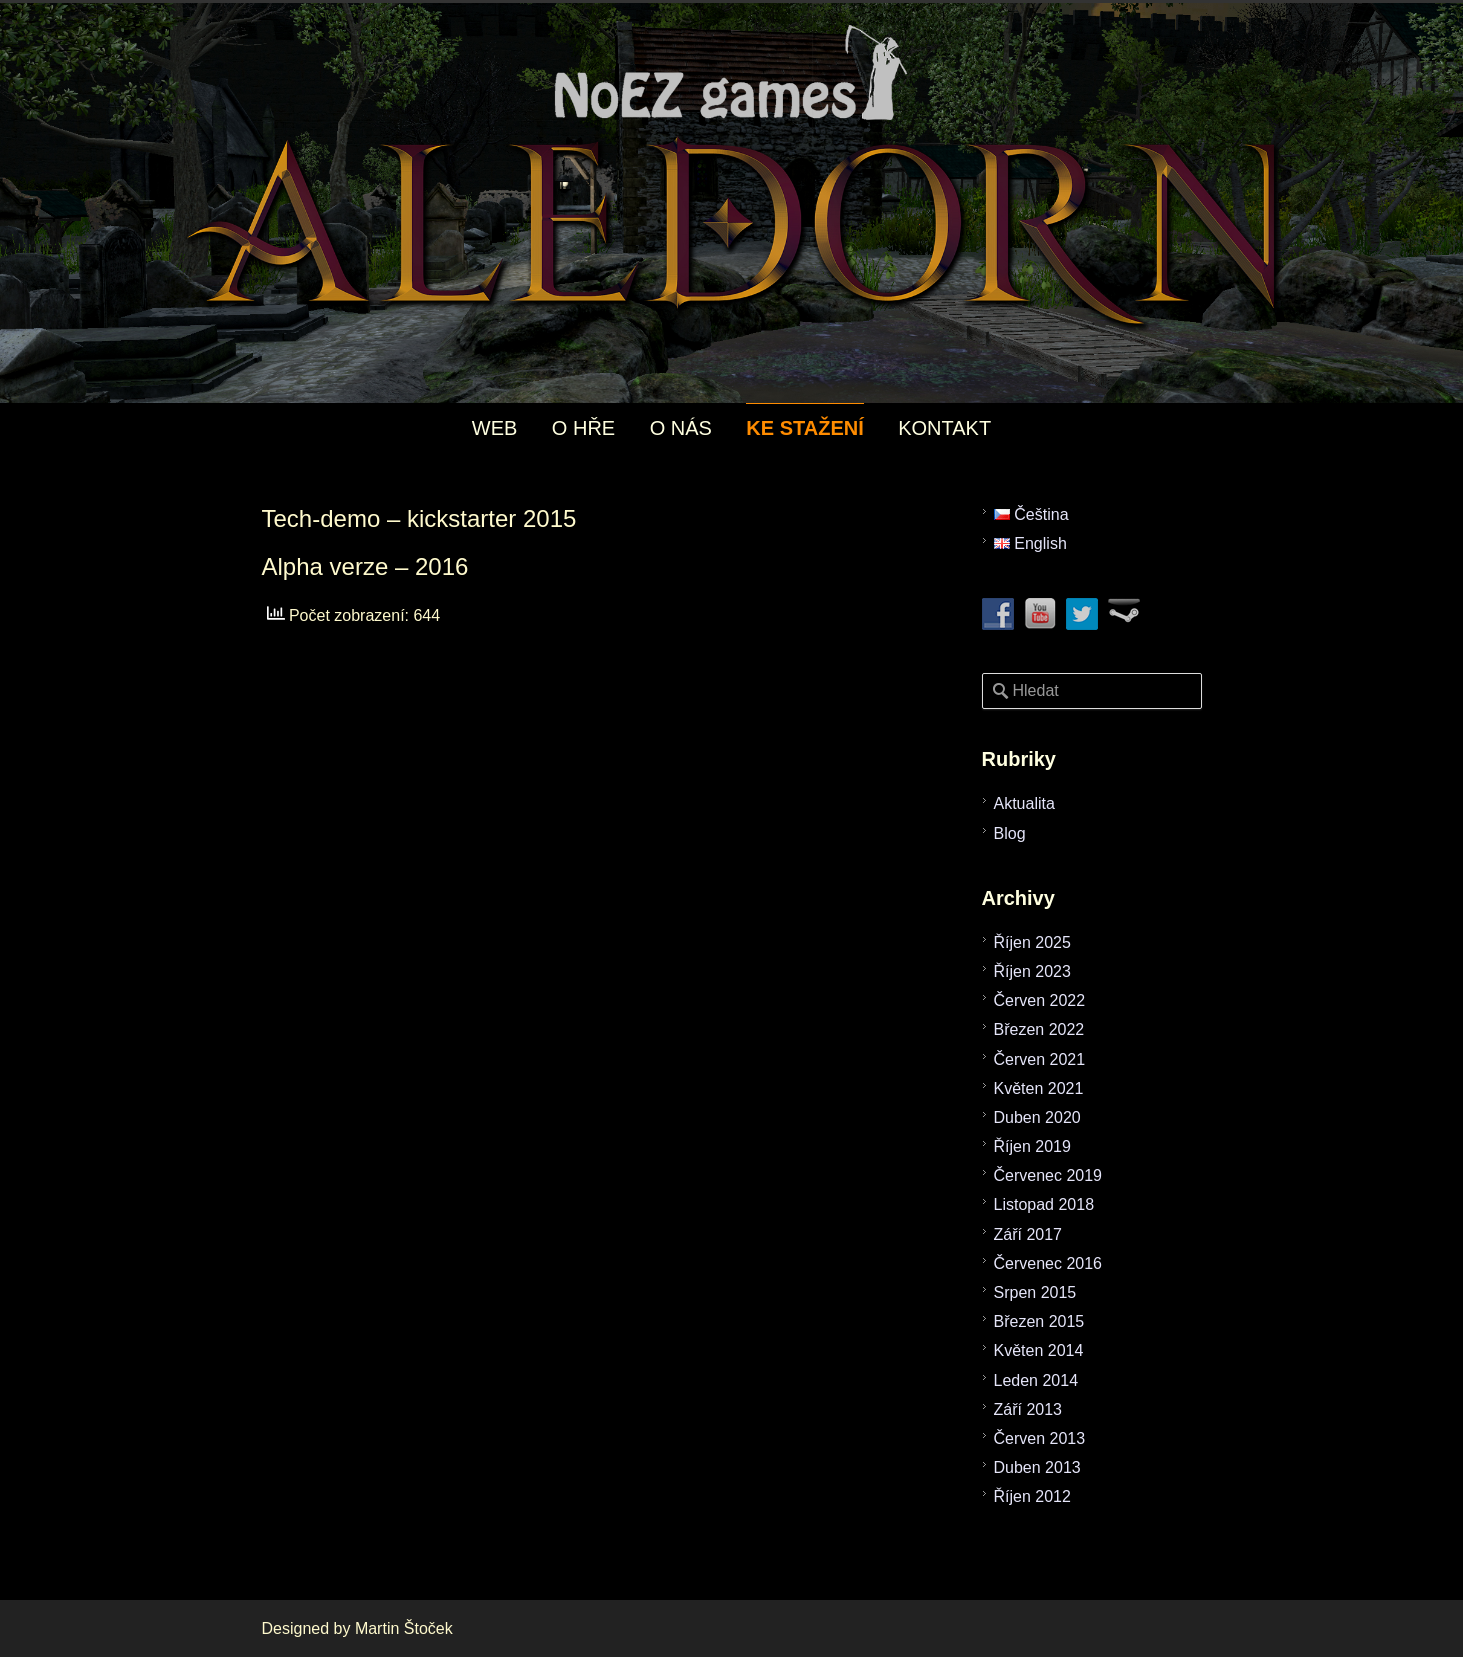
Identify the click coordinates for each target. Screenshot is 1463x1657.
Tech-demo (321, 518)
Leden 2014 (1036, 1380)
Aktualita (1024, 803)
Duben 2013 (1037, 1467)
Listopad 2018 (1044, 1204)
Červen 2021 (1040, 1059)
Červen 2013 (1040, 1438)
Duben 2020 (1037, 1117)
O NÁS (681, 428)
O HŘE (583, 428)
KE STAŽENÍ (804, 428)
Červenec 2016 (1048, 1263)
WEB (495, 428)
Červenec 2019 (1048, 1175)
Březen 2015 (1039, 1321)
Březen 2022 (1039, 1029)
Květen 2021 (1039, 1088)
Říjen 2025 (1032, 942)
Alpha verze (325, 566)
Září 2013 (1028, 1409)
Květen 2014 (1039, 1350)
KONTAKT (944, 428)
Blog (1010, 833)
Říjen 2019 (1032, 1146)
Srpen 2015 (1035, 1292)
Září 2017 (1028, 1234)
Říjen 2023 (1032, 971)
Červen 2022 (1040, 1000)
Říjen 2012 (1032, 1496)
